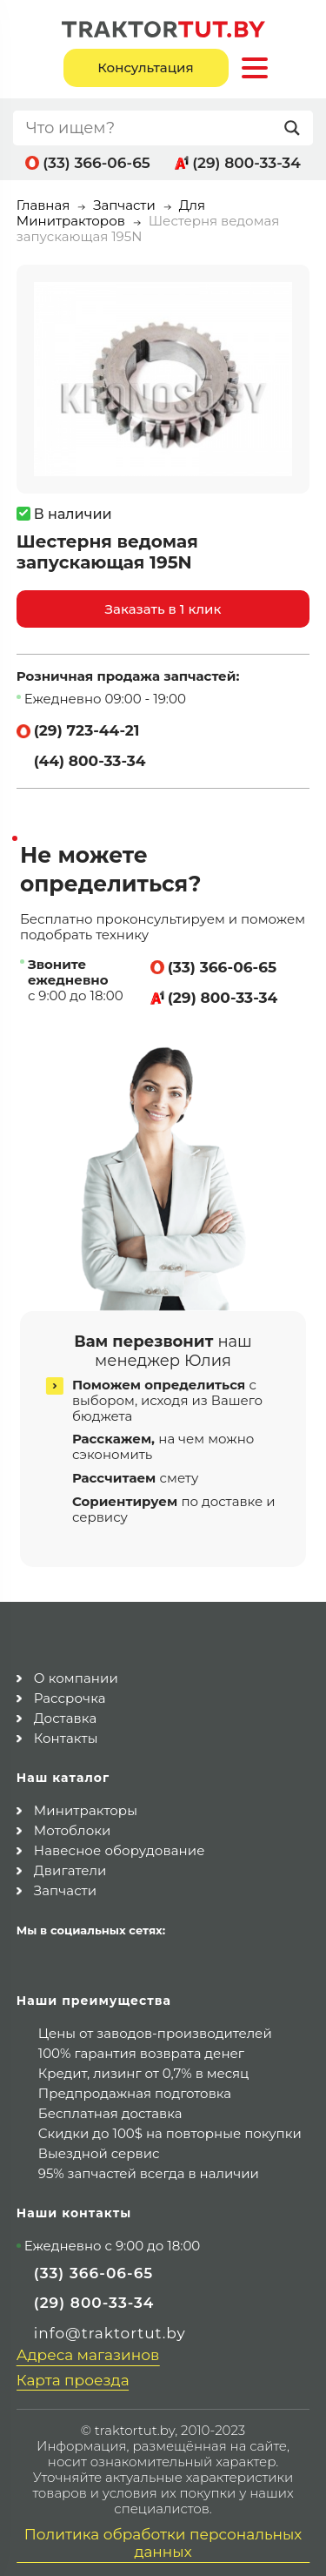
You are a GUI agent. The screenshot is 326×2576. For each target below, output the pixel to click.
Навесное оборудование (119, 1845)
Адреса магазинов (88, 2349)
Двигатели (70, 1865)
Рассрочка (70, 1693)
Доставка (65, 1713)
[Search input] (151, 128)
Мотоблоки (72, 1825)
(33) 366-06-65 (96, 163)
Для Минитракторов (111, 213)
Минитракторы (85, 1805)
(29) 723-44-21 (87, 730)
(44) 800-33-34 (90, 761)
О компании (76, 1673)
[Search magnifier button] (296, 128)
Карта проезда (73, 2375)
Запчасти (124, 205)
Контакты (66, 1733)
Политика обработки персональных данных (163, 2537)
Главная (43, 205)
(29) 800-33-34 (246, 163)
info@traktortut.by (110, 2328)
